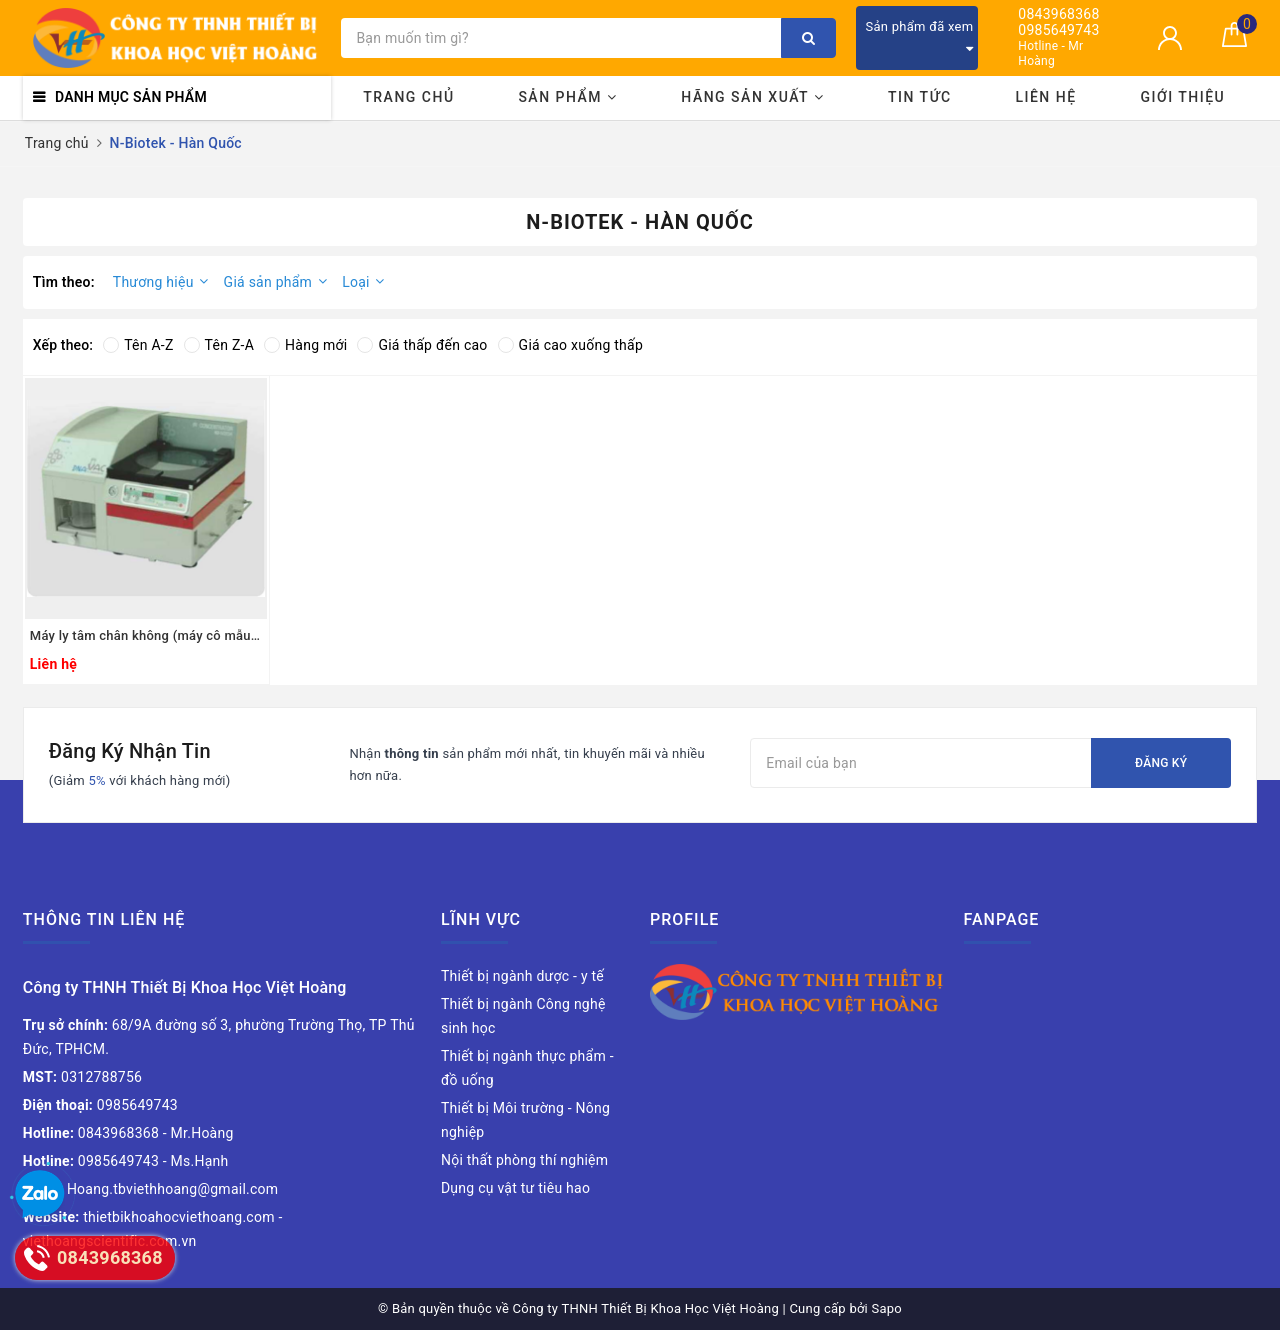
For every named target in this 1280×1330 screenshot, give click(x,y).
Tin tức (920, 97)
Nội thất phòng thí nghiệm (524, 1160)
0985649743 (1058, 30)
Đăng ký (1161, 763)
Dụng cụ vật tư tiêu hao (515, 1188)
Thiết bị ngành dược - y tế (522, 976)
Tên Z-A (219, 345)
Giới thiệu (1182, 97)
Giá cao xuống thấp (570, 345)
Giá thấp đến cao (422, 345)
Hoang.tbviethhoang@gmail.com (151, 1189)
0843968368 (1058, 14)
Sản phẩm (567, 97)
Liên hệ (1045, 97)
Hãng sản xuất (752, 97)
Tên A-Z (138, 345)
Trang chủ (408, 97)
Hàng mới (305, 345)
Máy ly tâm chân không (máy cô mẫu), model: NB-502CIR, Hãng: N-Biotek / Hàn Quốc (146, 635)
